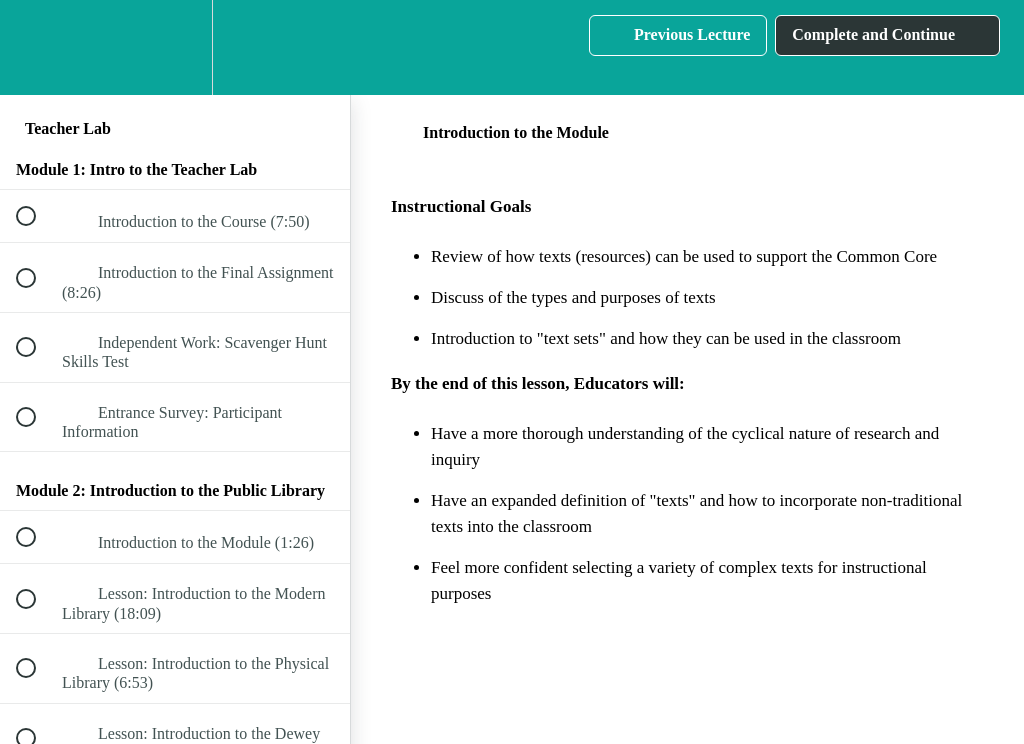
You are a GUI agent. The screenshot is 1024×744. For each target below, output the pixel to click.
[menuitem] (175, 47)
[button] (37, 47)
